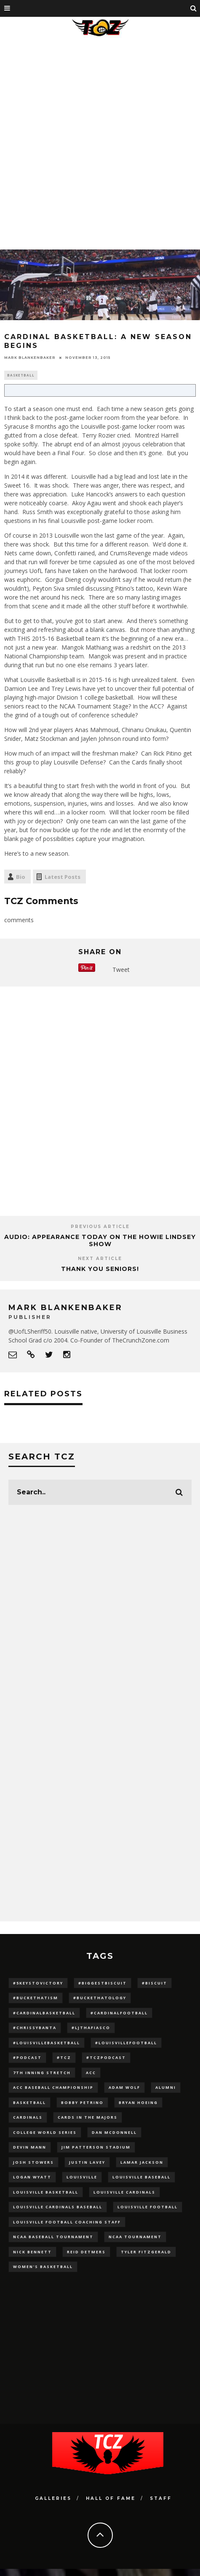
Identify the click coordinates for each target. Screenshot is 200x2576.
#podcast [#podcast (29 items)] (27, 2057)
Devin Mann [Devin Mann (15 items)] (29, 2147)
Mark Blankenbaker (30, 357)
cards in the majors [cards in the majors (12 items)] (87, 2117)
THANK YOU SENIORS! (100, 1269)
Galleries (53, 2498)
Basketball (21, 375)
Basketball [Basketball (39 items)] (29, 2102)
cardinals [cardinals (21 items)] (28, 2117)
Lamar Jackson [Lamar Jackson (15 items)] (141, 2162)
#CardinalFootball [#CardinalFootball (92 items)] (119, 2013)
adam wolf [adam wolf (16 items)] (124, 2087)
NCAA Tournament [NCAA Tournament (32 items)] (135, 2236)
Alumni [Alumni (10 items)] (165, 2087)
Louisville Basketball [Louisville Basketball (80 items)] (45, 2192)
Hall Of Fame (111, 2498)
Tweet (121, 970)
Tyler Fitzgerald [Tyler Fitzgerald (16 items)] (146, 2252)
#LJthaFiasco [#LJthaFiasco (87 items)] (91, 2027)
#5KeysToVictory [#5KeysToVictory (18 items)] (38, 1983)
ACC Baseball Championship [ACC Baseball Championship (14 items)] (53, 2087)
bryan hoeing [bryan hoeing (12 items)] (138, 2102)
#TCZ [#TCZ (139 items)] (64, 2057)
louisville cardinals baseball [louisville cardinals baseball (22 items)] (57, 2207)
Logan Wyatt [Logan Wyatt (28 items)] (32, 2177)
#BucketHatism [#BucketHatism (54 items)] (35, 1997)
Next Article (100, 1258)
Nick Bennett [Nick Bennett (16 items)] (32, 2252)
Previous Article (100, 1226)
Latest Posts (62, 877)
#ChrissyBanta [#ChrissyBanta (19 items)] (34, 2027)
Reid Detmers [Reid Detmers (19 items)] (86, 2252)
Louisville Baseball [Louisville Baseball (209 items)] (141, 2177)
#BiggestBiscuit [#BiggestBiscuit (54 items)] (102, 1983)
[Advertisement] (98, 142)
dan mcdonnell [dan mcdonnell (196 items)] (114, 2132)
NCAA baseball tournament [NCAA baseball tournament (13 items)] (53, 2236)
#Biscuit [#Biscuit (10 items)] (154, 1983)
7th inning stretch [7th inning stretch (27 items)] (42, 2072)
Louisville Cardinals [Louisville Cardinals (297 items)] (124, 2192)
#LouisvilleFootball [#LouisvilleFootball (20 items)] (126, 2042)
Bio (20, 877)
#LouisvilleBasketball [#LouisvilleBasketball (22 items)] (46, 2042)
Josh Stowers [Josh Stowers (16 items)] (33, 2162)
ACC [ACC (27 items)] (91, 2072)
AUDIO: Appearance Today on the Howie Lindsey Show (100, 1240)
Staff (161, 2498)
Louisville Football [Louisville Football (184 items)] (147, 2207)
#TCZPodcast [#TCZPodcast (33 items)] (106, 2057)
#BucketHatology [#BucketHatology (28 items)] (99, 1997)
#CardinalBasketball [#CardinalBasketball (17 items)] (44, 2013)
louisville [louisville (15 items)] (82, 2177)
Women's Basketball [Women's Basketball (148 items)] (43, 2266)
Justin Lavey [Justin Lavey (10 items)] (87, 2162)
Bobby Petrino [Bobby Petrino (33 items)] (82, 2102)
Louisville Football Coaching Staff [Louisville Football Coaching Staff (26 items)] (67, 2222)
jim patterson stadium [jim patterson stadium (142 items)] (96, 2147)
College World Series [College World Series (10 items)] (45, 2132)
